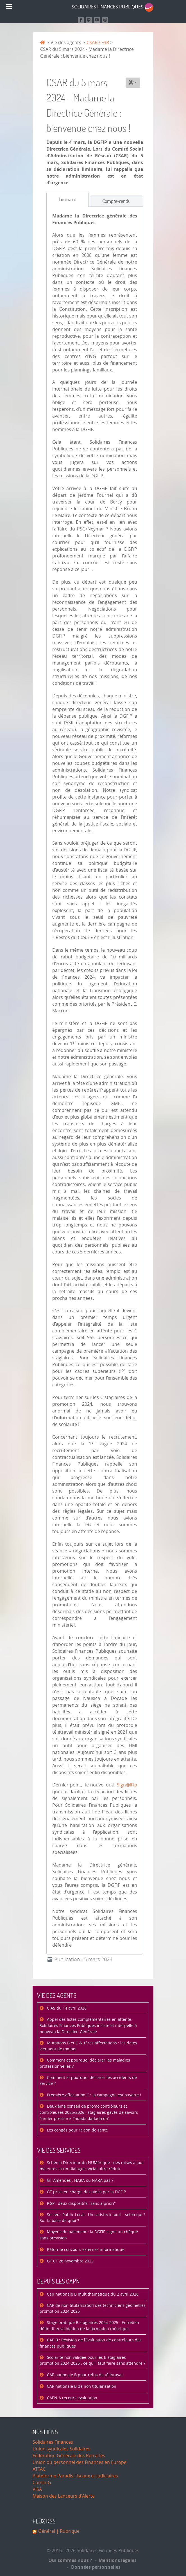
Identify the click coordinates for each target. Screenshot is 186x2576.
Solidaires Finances (53, 2442)
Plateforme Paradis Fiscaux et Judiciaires (75, 2476)
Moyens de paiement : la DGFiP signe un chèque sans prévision (89, 2235)
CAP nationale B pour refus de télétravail (85, 2375)
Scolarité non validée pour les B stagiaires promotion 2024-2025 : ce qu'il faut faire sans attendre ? (92, 2360)
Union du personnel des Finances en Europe (79, 2462)
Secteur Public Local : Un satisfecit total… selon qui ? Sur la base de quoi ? (92, 2217)
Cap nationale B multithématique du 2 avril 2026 (92, 2294)
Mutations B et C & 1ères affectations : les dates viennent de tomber (88, 2046)
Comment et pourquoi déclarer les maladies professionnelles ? (85, 2063)
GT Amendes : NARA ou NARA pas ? (79, 2180)
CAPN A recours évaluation (71, 2398)
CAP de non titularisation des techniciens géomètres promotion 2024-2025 (93, 2308)
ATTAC (39, 2469)
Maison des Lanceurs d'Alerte (64, 2496)
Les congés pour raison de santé (77, 2130)
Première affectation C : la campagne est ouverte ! (93, 2095)
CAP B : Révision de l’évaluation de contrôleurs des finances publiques (91, 2343)
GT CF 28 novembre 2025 (70, 2261)
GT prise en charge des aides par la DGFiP (86, 2192)
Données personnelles (94, 2567)
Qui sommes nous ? (70, 2560)
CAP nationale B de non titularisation (81, 2386)
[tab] (67, 199)
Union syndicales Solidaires (61, 2449)
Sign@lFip (127, 1785)
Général (46, 2531)
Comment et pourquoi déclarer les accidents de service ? (88, 2080)
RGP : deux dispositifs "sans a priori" (81, 2203)
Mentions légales (116, 2560)
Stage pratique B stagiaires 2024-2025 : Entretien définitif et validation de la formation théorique (89, 2325)
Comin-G (42, 2482)
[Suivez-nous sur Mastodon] (89, 20)
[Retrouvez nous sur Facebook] (81, 20)
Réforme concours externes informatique (85, 2249)
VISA (37, 2489)
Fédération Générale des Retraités (69, 2455)
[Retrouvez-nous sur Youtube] (97, 20)
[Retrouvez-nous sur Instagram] (105, 20)
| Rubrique (67, 2531)
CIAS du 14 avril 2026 (66, 2008)
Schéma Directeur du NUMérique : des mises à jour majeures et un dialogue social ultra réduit (92, 2165)
